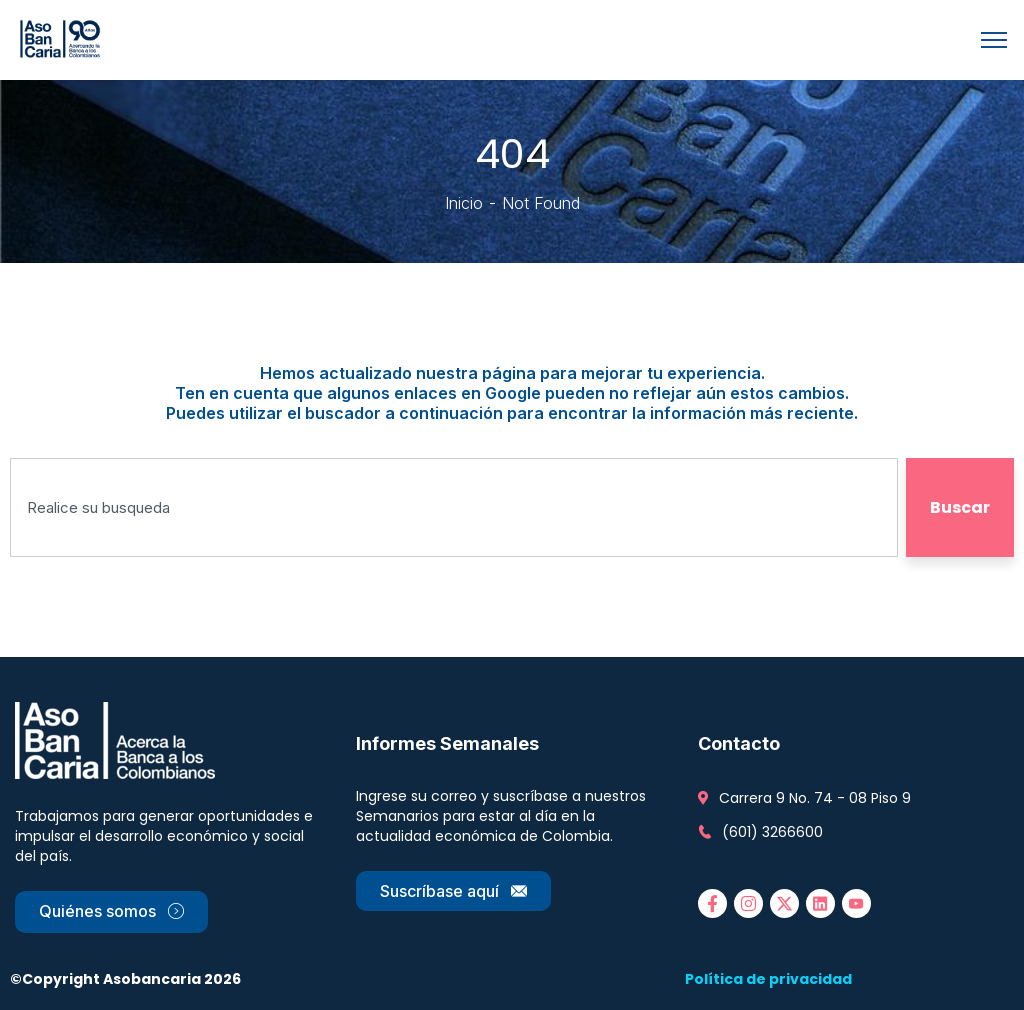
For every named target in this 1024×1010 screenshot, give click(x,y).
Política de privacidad (768, 979)
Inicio (464, 203)
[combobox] (454, 507)
